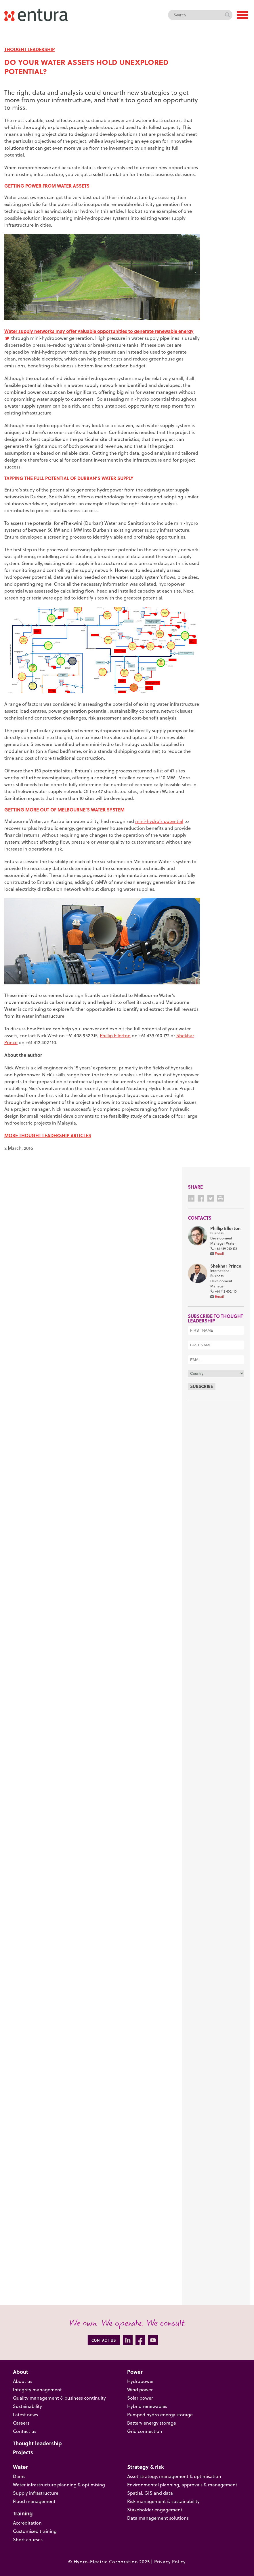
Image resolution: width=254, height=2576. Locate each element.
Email (219, 1253)
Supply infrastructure (35, 2493)
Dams (19, 2476)
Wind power (140, 2389)
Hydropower (140, 2381)
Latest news (25, 2414)
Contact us (24, 2431)
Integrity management (37, 2389)
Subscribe (201, 1386)
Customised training (35, 2531)
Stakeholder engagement (154, 2509)
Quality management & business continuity (59, 2398)
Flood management (34, 2501)
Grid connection (144, 2431)
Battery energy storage (151, 2423)
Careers (21, 2423)
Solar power (140, 2398)
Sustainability (27, 2406)
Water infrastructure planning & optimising (59, 2484)
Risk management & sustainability (163, 2501)
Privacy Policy (170, 2561)
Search (227, 15)
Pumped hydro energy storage (160, 2414)
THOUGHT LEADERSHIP (29, 49)
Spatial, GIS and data (150, 2493)
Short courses (28, 2539)
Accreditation (27, 2523)
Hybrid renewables (147, 2406)
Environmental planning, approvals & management (182, 2484)
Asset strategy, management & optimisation (174, 2476)
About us (22, 2381)
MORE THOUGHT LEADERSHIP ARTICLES (47, 1135)
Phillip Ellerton (115, 1035)
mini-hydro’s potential (159, 821)
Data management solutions (158, 2518)
